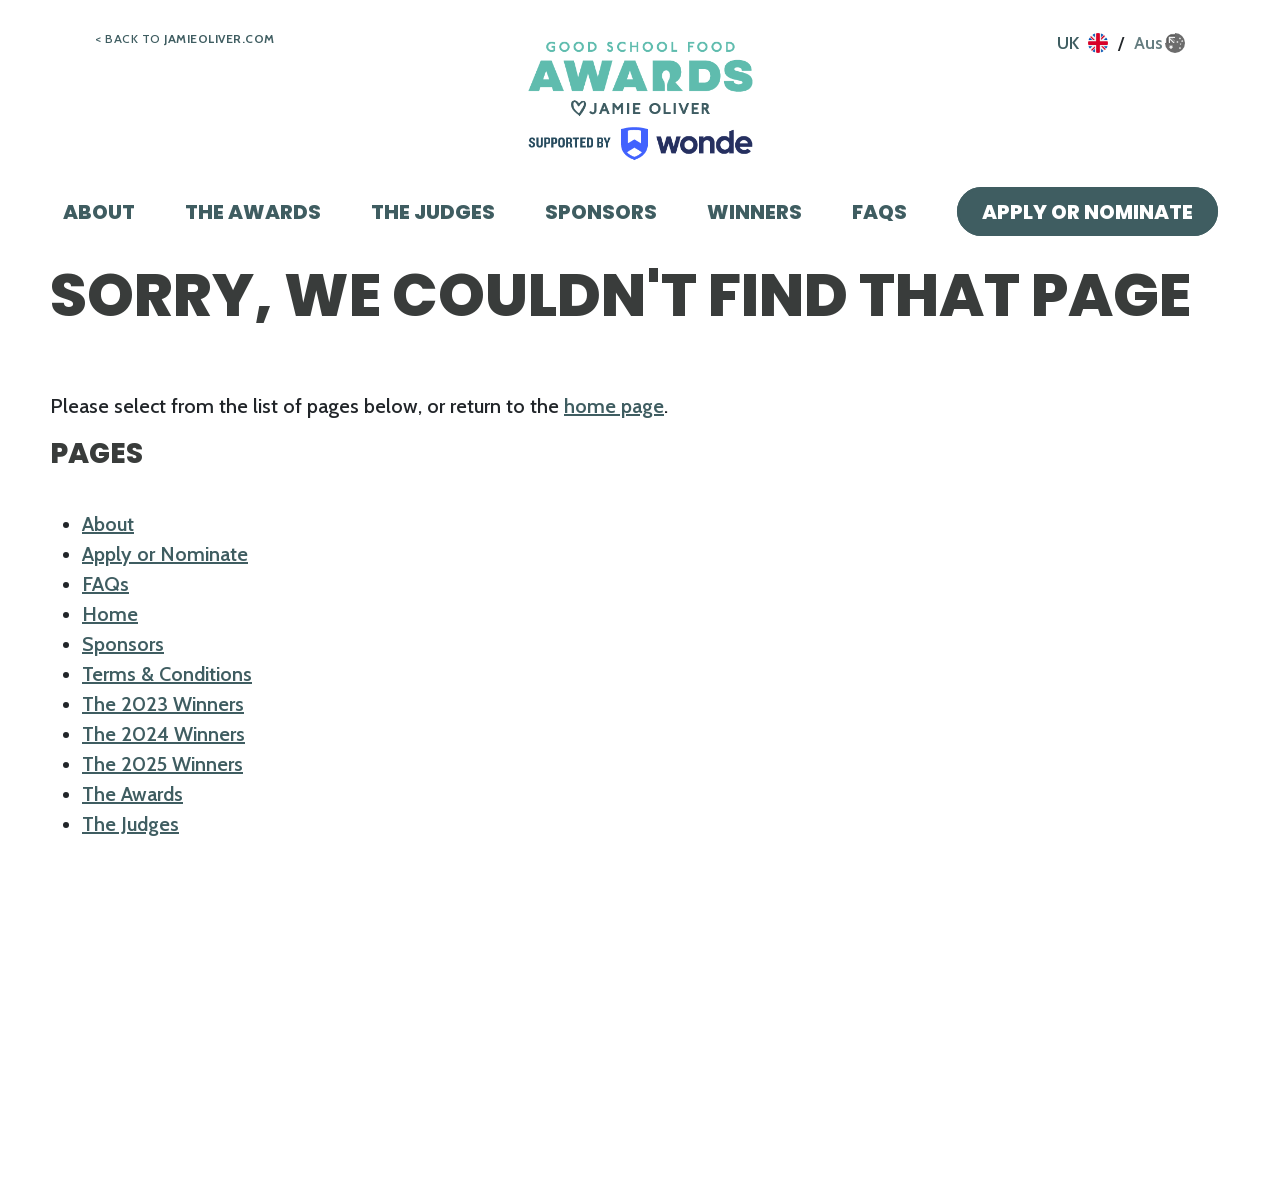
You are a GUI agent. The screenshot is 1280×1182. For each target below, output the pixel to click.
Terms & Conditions (167, 674)
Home (110, 614)
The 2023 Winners (163, 704)
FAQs (879, 212)
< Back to (185, 38)
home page (614, 406)
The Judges (433, 212)
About (99, 212)
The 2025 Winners (162, 764)
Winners (754, 212)
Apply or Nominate (1087, 212)
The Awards (253, 212)
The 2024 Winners (163, 734)
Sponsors (601, 212)
